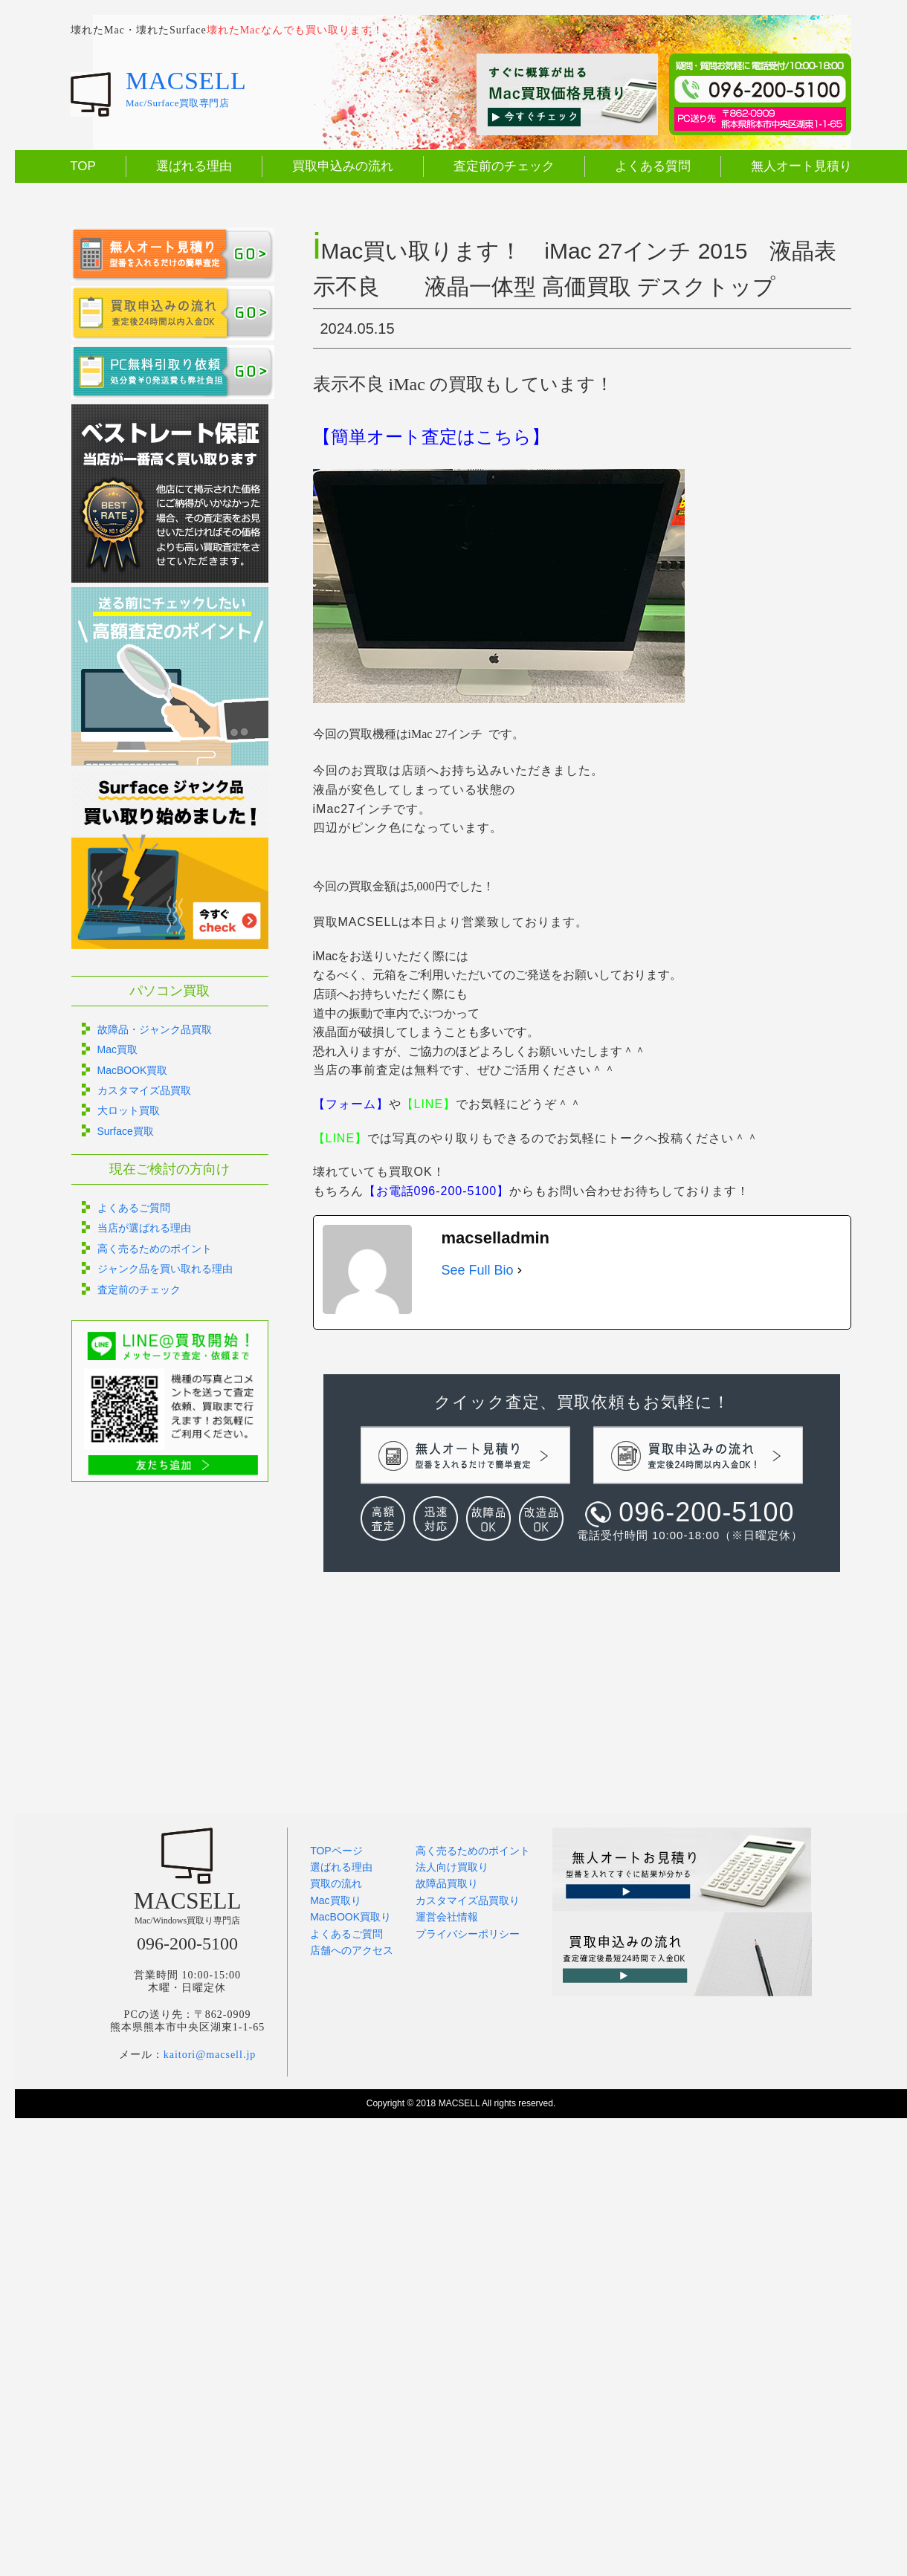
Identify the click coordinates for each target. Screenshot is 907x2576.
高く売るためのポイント (154, 1249)
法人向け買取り (452, 1867)
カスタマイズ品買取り (468, 1900)
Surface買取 (125, 1131)
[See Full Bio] (520, 1270)
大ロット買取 (128, 1110)
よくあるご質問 (133, 1208)
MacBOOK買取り (350, 1917)
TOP (83, 166)
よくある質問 (653, 166)
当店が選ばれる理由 (144, 1228)
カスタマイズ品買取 (144, 1090)
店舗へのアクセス (351, 1950)
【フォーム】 (351, 1104)
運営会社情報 (447, 1917)
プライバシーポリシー (468, 1934)
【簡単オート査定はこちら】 (431, 437)
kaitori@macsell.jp (210, 2054)
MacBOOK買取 (132, 1070)
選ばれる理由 (194, 166)
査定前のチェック (504, 166)
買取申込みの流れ (342, 166)
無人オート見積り (801, 166)
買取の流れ (336, 1883)
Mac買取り (335, 1900)
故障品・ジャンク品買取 (154, 1029)
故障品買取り (447, 1883)
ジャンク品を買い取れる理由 (165, 1269)
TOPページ (336, 1851)
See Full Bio (478, 1270)
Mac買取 (117, 1049)
